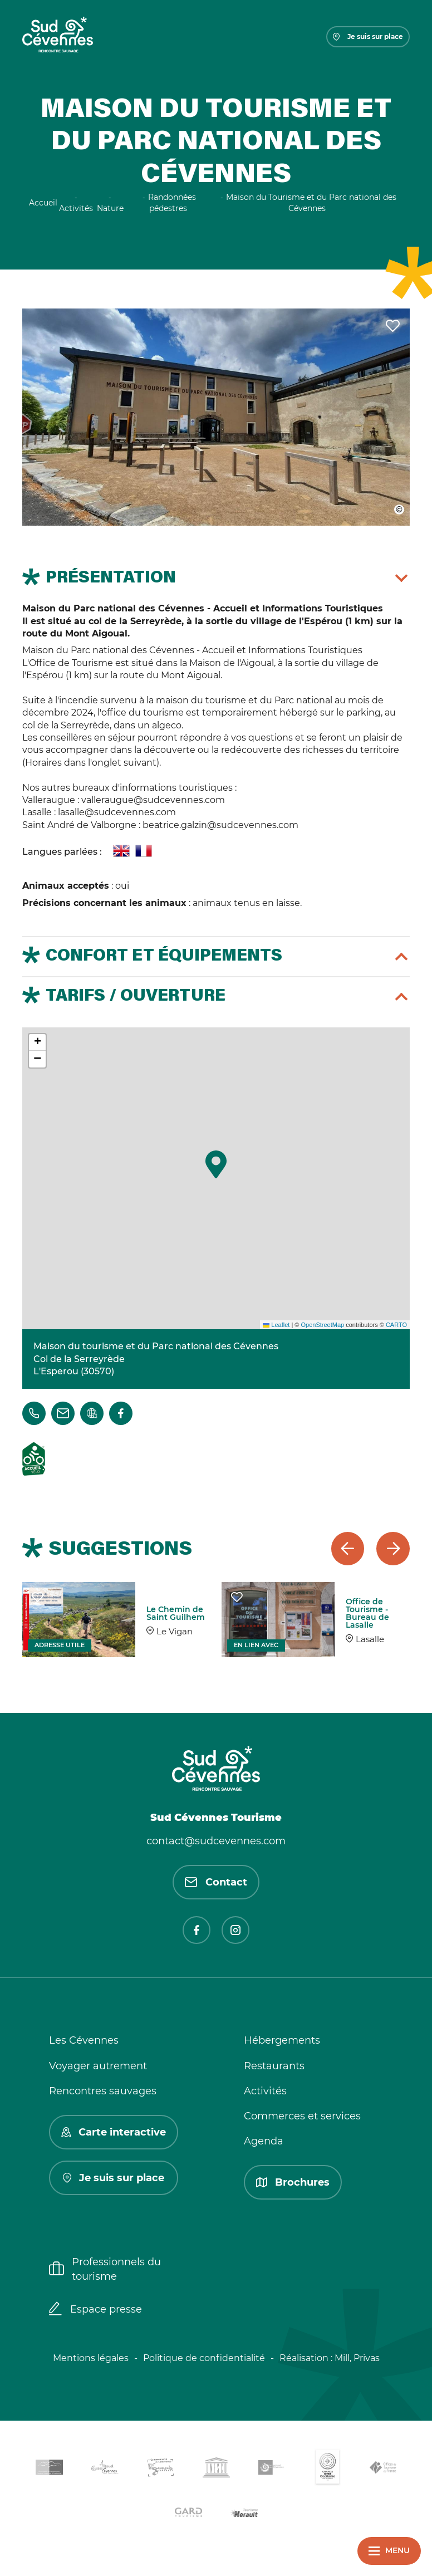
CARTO (396, 1324)
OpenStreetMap (322, 1324)
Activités (265, 2091)
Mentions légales (91, 2358)
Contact (216, 1882)
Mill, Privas (357, 2358)
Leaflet (276, 1324)
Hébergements (282, 2040)
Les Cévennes (84, 2040)
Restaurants (274, 2066)
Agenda (263, 2141)
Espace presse (95, 2309)
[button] (216, 1164)
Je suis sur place (368, 36)
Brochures (293, 2182)
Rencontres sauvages (102, 2091)
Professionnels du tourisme (105, 2269)
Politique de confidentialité (204, 2358)
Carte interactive (113, 2132)
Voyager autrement (98, 2066)
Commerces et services (302, 2116)
